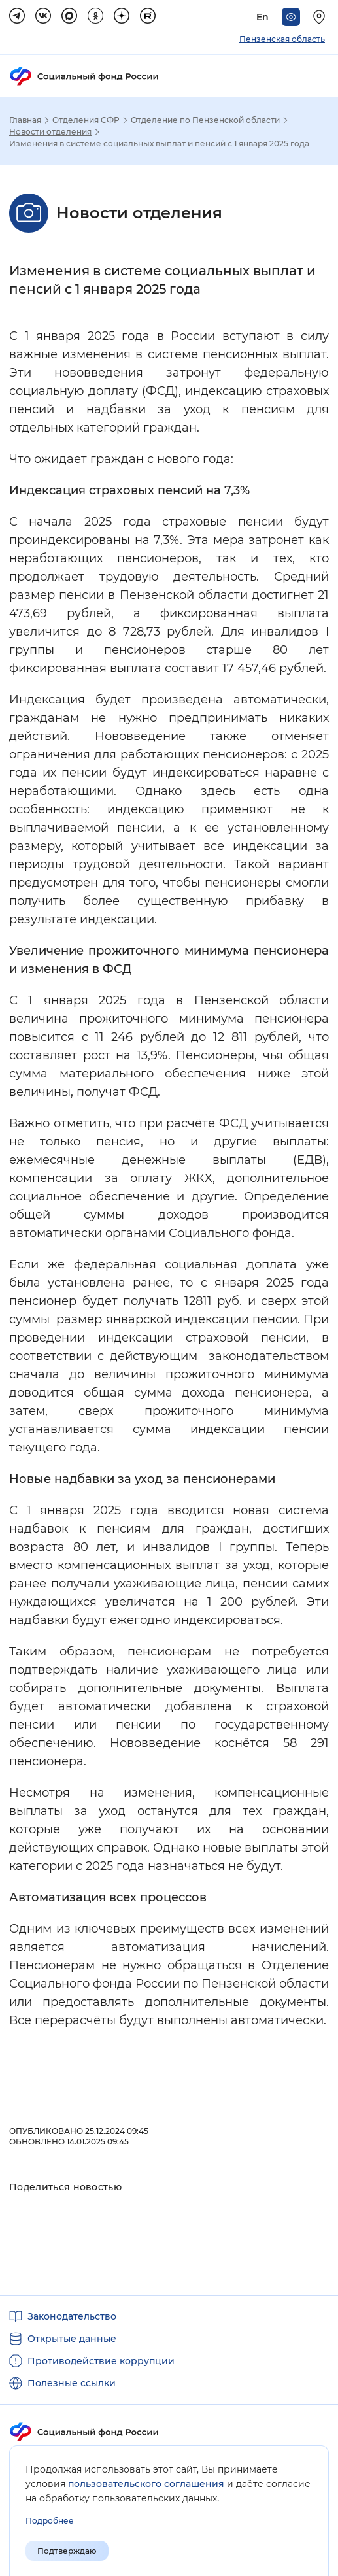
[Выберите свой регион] (321, 17)
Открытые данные (71, 2338)
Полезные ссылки (71, 2383)
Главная (25, 120)
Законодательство (71, 2316)
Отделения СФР (86, 120)
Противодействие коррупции (101, 2360)
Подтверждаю (67, 2551)
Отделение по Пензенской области (205, 120)
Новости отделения (50, 132)
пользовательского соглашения (146, 2484)
